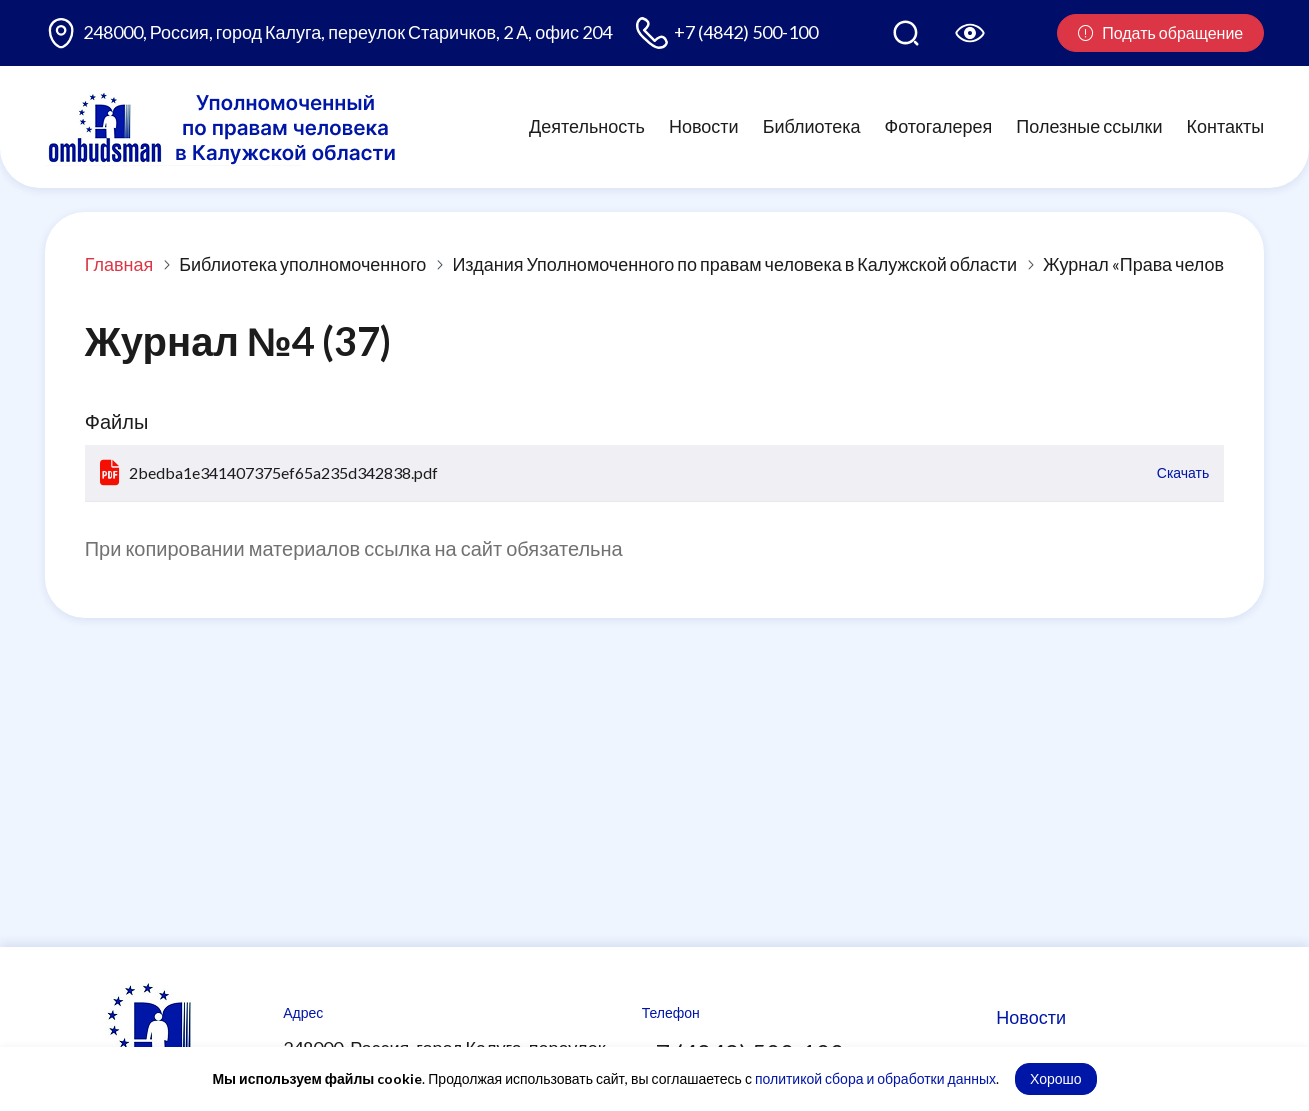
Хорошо (1056, 1078)
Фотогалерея (939, 126)
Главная (119, 264)
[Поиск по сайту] (906, 33)
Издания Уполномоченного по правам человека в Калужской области (734, 264)
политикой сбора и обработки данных (875, 1078)
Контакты (1226, 126)
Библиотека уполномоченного (302, 264)
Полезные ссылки (1089, 126)
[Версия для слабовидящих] (970, 33)
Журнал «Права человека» (1151, 264)
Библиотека (812, 126)
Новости (704, 126)
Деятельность (587, 126)
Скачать (1183, 472)
